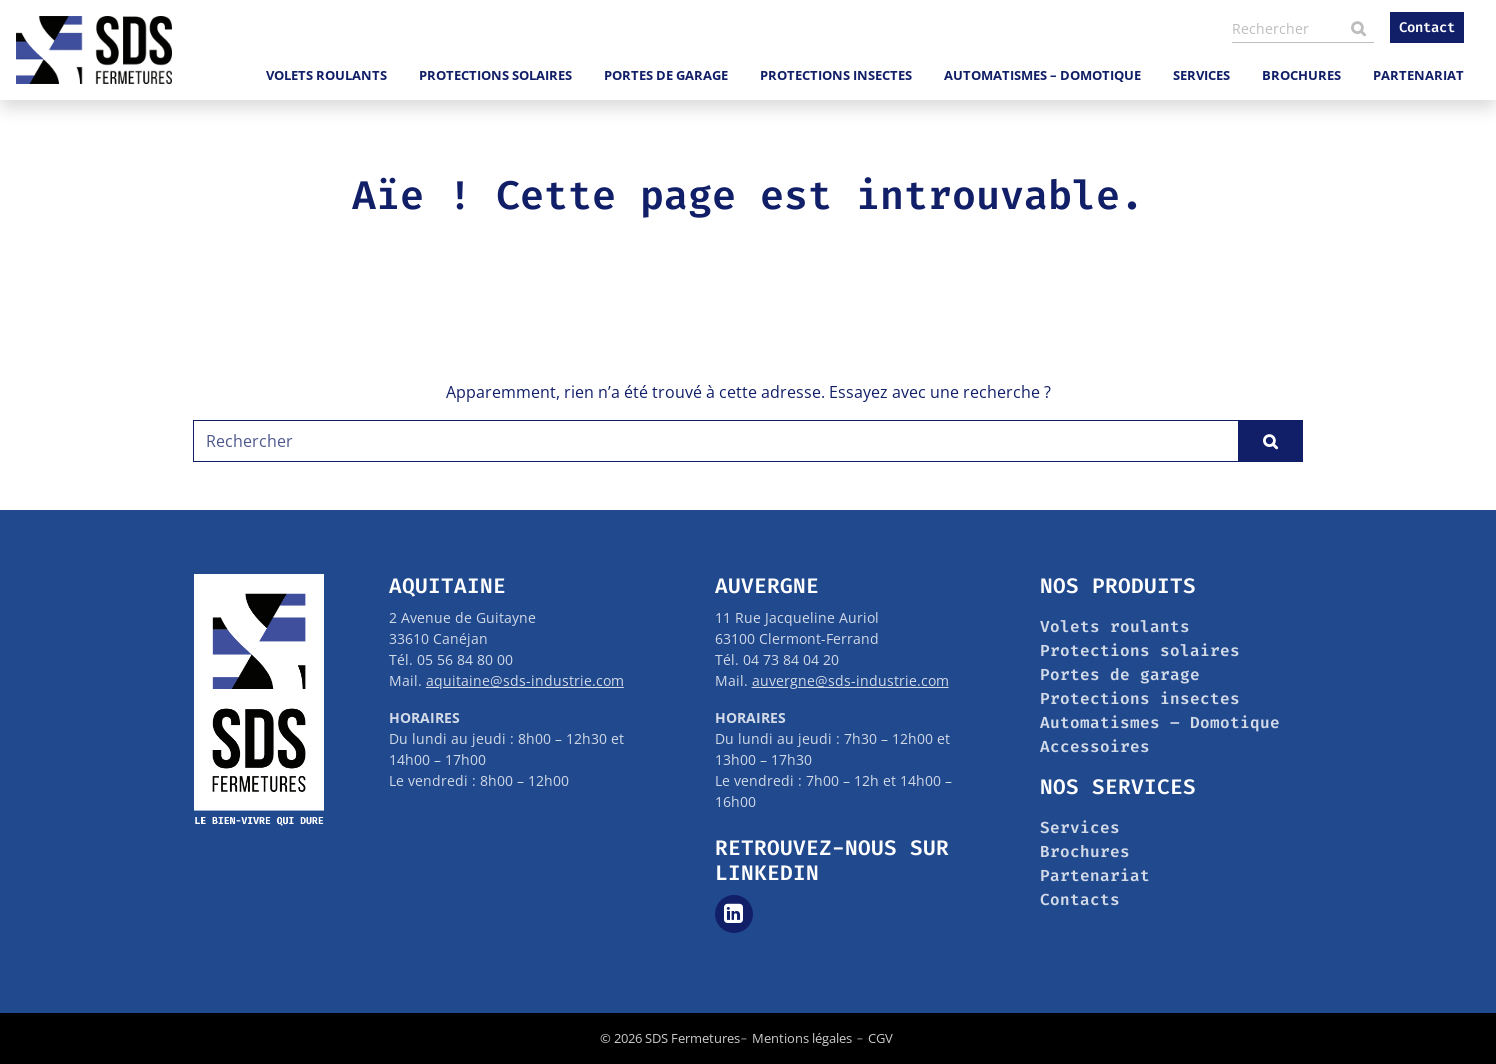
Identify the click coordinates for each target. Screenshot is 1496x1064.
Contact (1427, 27)
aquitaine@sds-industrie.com (525, 680)
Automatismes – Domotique (1042, 75)
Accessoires (1095, 746)
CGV (880, 1038)
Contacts (1080, 899)
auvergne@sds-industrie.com (850, 680)
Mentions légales (802, 1038)
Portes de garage (666, 75)
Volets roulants (326, 75)
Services (1201, 75)
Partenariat (1418, 75)
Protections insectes (836, 75)
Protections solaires (495, 75)
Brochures (1301, 75)
